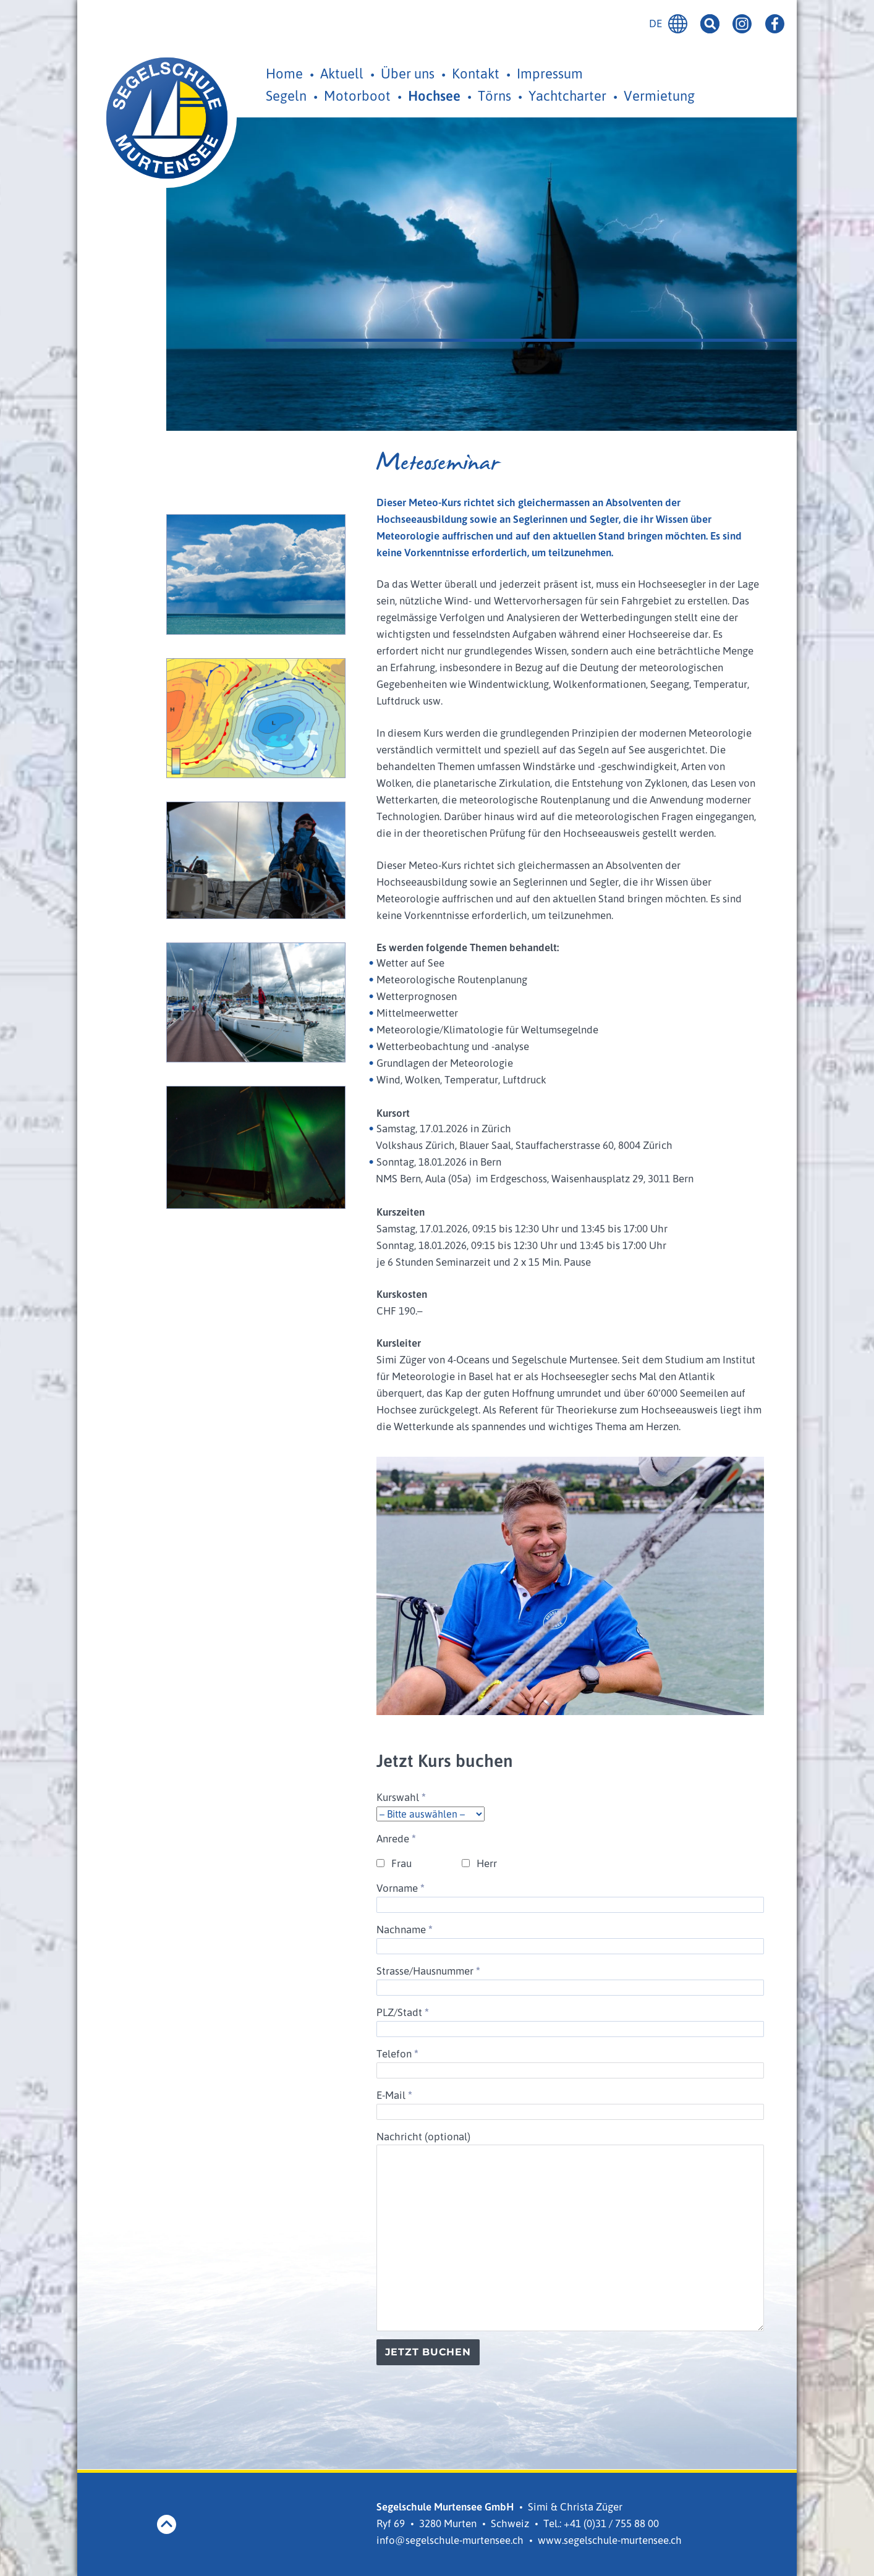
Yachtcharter (567, 95)
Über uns (408, 73)
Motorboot (357, 95)
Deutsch (678, 23)
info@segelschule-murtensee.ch (450, 2539)
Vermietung (659, 95)
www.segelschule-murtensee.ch (610, 2539)
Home (284, 73)
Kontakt (475, 73)
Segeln (286, 95)
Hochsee (434, 95)
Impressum (550, 73)
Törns (494, 95)
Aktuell (341, 73)
